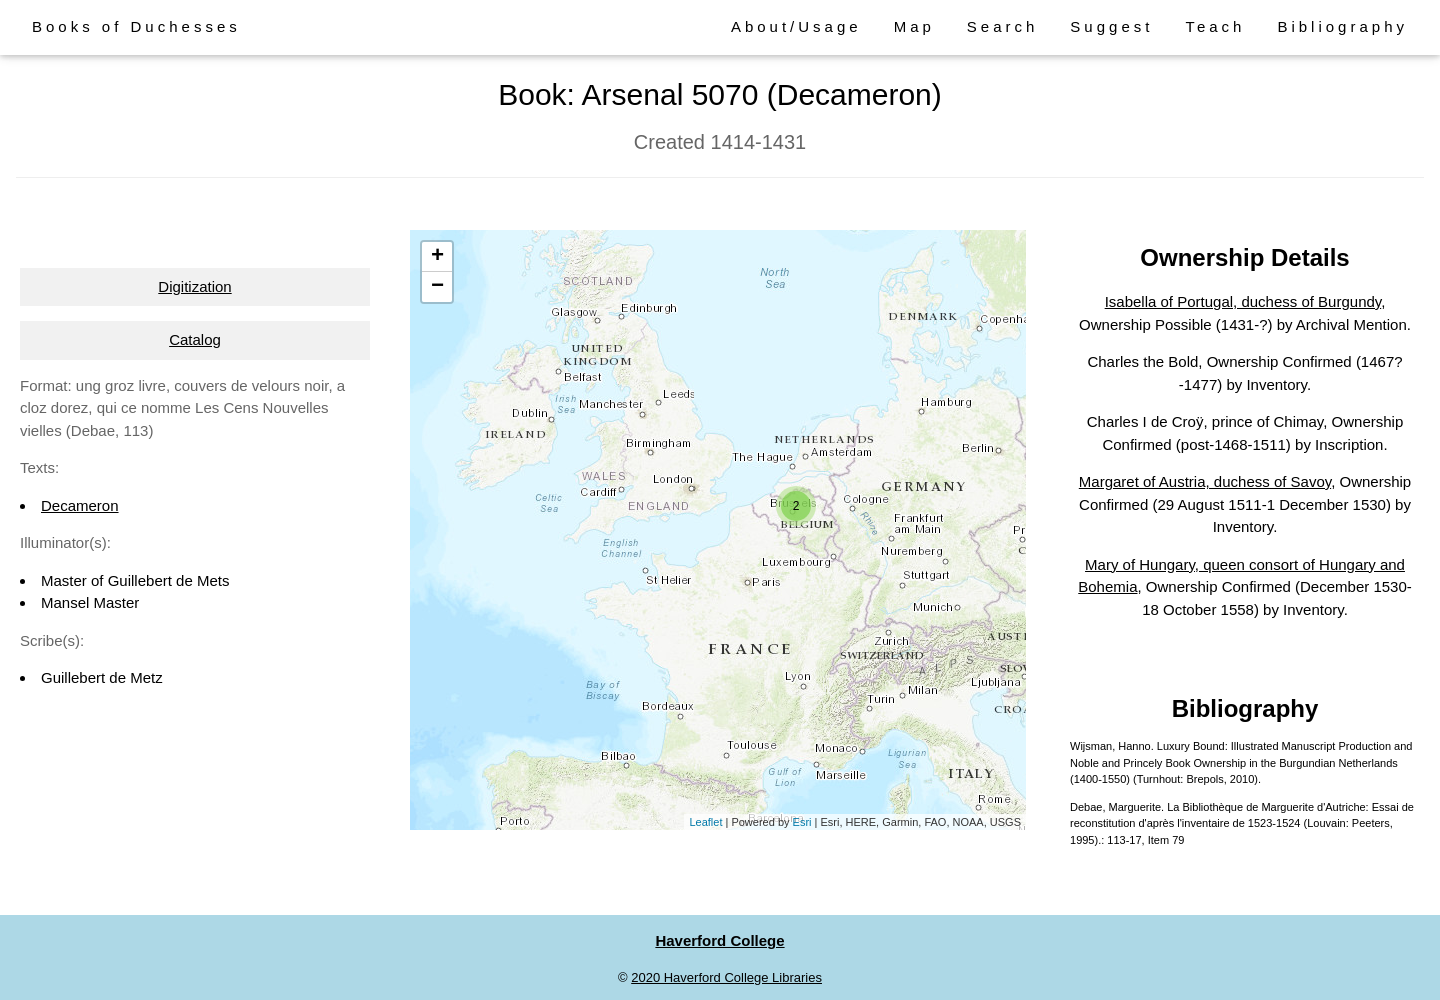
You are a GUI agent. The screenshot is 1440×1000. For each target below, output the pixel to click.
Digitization (194, 286)
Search (1003, 26)
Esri (802, 822)
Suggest (1111, 26)
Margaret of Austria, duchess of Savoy (1205, 481)
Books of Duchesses (136, 26)
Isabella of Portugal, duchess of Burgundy (1243, 301)
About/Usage (796, 26)
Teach (1215, 26)
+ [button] (437, 257)
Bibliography (1342, 26)
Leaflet (705, 822)
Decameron (80, 505)
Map (914, 26)
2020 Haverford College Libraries (726, 977)
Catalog (195, 339)
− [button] (437, 287)
